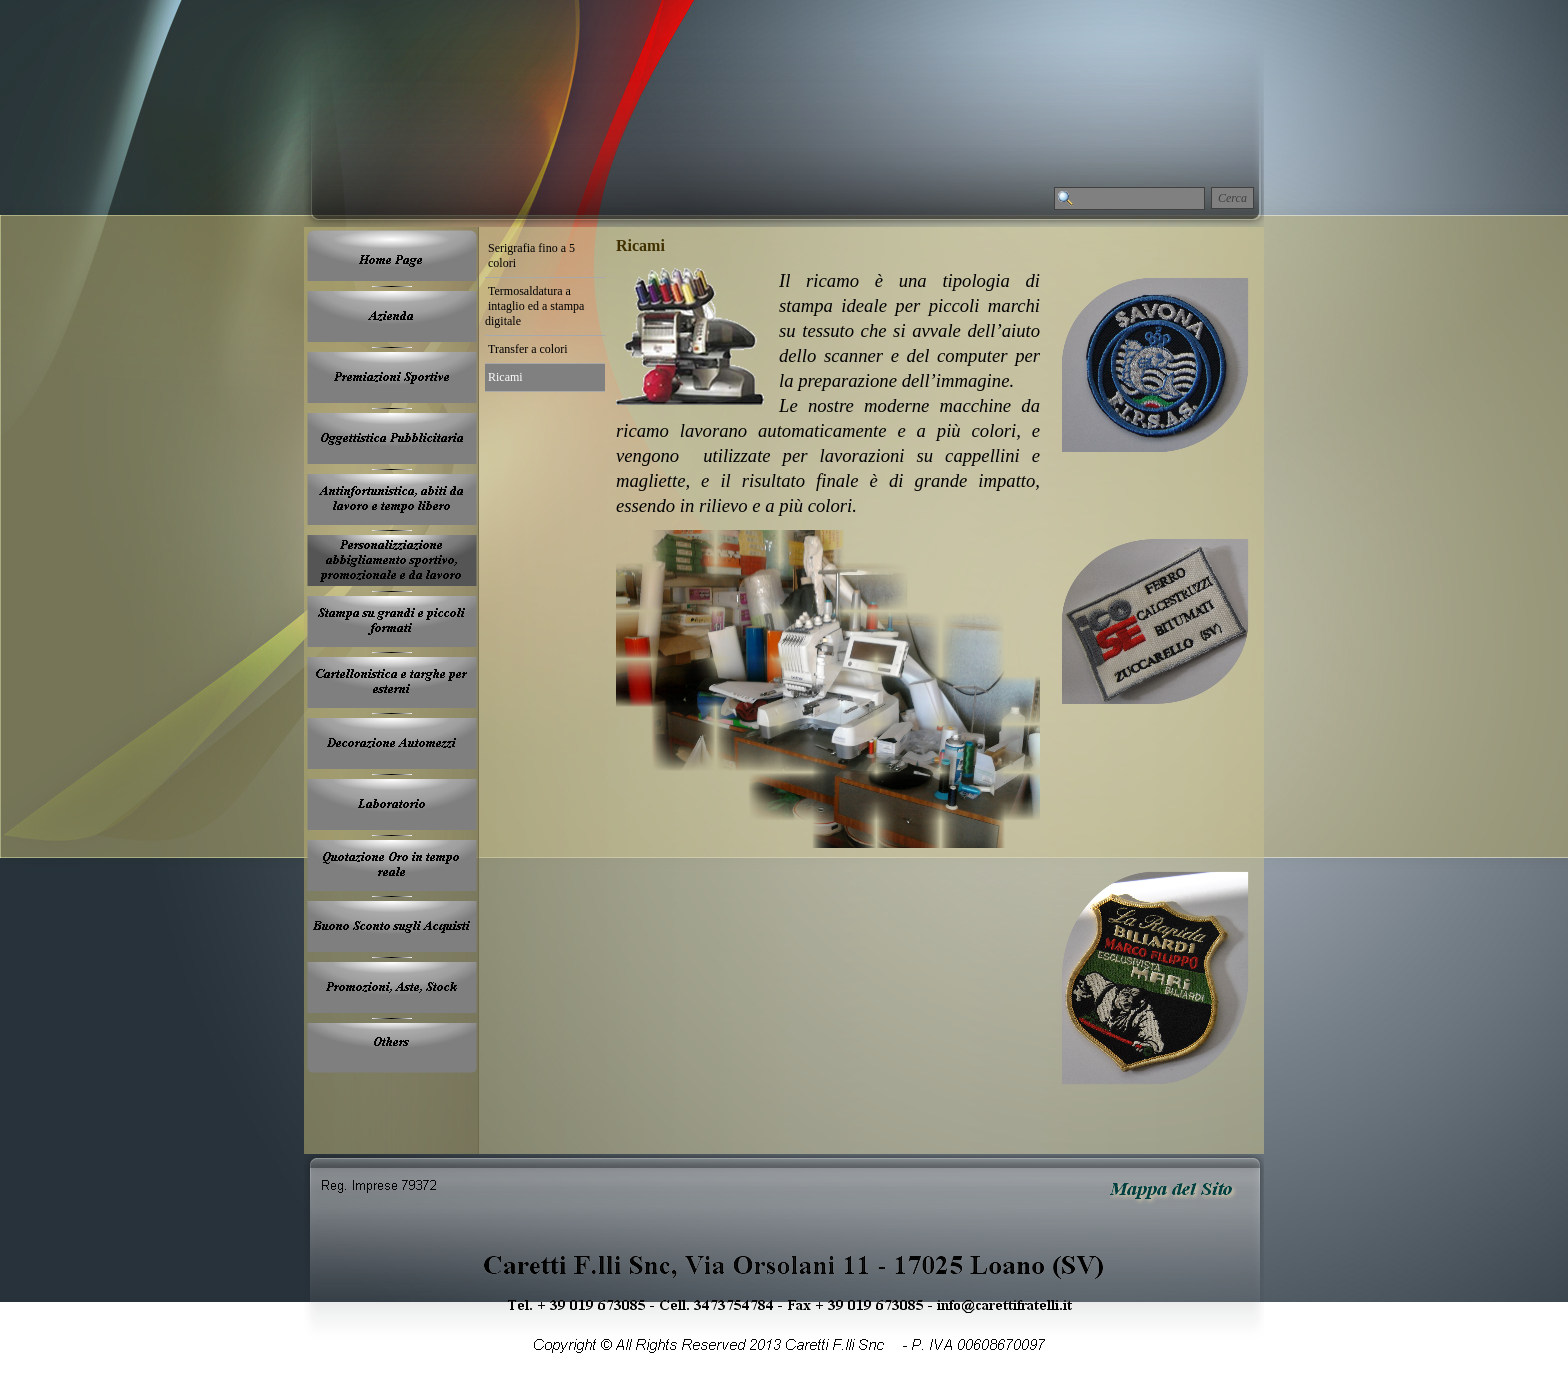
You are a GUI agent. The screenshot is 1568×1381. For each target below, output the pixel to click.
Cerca (1232, 198)
